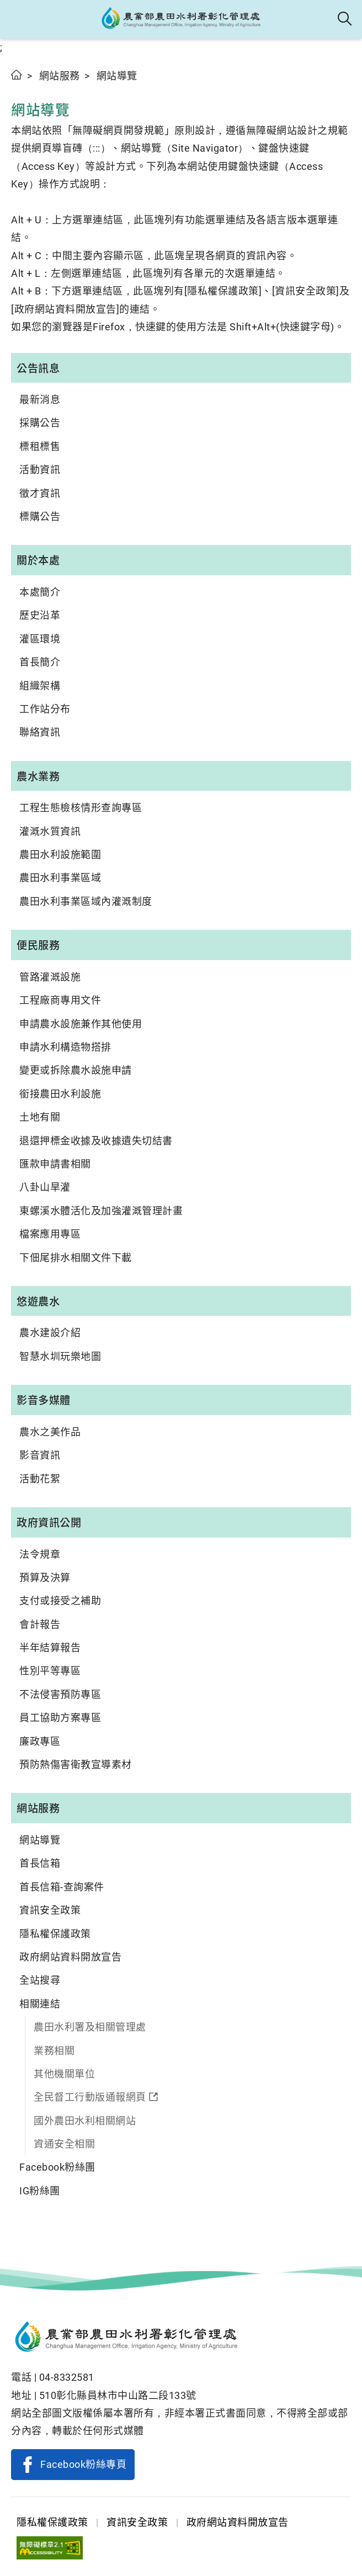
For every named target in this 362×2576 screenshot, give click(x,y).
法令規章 (39, 1554)
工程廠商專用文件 (60, 1000)
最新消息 (39, 399)
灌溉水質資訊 (50, 831)
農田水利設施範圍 (60, 854)
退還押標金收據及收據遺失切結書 (96, 1141)
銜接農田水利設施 (60, 1094)
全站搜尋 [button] (345, 19)
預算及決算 (45, 1577)
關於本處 (38, 559)
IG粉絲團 (39, 2191)
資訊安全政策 (50, 1910)
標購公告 (39, 516)
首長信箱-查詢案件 (61, 1887)
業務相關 (54, 2050)
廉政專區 (39, 1741)
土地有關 (39, 1117)
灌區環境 (39, 639)
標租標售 (39, 446)
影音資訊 (39, 1455)
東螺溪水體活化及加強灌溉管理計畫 (101, 1211)
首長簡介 (39, 662)
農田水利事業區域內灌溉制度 (85, 901)
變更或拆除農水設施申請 (75, 1070)
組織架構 (39, 686)
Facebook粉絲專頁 (83, 2464)
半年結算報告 (50, 1647)
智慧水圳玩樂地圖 (60, 1356)
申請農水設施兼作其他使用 (80, 1024)
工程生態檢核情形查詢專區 (80, 807)
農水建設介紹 (50, 1332)
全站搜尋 (39, 1980)
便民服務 (38, 944)
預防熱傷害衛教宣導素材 (75, 1764)
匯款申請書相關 (55, 1164)
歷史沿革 (39, 615)
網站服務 (59, 76)
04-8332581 (66, 2377)
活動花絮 (39, 1479)
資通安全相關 (64, 2144)
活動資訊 (39, 469)
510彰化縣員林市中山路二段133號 (117, 2395)
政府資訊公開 (49, 1522)
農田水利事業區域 (60, 877)
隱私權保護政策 (55, 1934)
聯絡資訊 (39, 732)
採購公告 (39, 423)
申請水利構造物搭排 (65, 1047)
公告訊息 (38, 368)
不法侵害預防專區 (60, 1694)
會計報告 (39, 1624)
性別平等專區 (50, 1671)
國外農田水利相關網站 (85, 2121)
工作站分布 (45, 709)
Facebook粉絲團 (57, 2167)
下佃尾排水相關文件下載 (75, 1257)
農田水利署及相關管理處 (90, 2027)
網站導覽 (39, 1840)
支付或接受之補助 (60, 1600)
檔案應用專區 (50, 1234)
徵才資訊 (39, 493)
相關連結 (39, 2004)
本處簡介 (39, 592)
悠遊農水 (38, 1301)
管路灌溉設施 (50, 977)
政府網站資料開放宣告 (70, 1957)
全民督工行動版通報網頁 (90, 2097)
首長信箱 (39, 1863)
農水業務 (38, 776)
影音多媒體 (44, 1399)
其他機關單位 (64, 2074)
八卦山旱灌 (45, 1187)
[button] (18, 19)
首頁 (17, 74)
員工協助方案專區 (60, 1717)
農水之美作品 (50, 1432)
